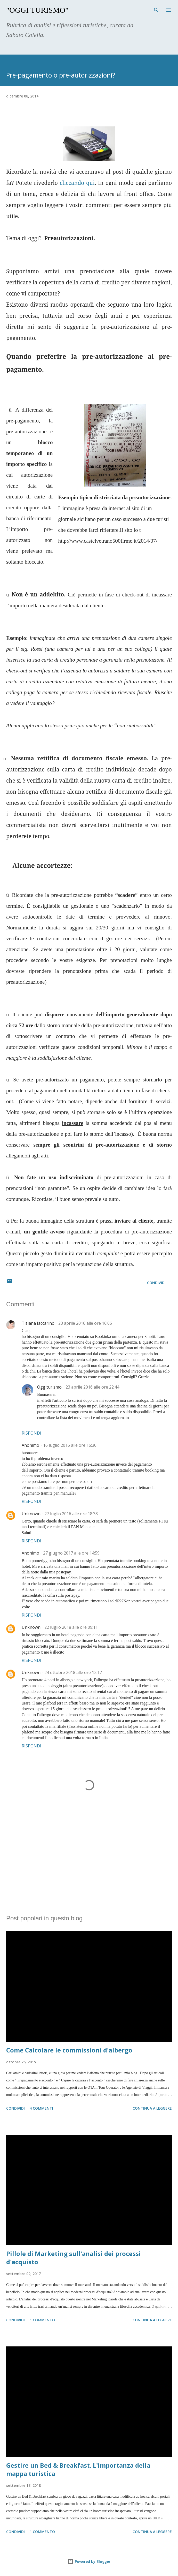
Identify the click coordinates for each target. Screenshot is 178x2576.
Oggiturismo (49, 1387)
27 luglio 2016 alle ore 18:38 (71, 1514)
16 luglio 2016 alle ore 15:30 (69, 1445)
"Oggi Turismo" (37, 10)
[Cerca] (156, 9)
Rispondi (31, 1433)
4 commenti (41, 2108)
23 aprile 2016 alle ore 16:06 (85, 1323)
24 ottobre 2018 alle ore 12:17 (73, 1672)
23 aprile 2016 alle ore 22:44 (92, 1387)
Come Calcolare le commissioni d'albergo (69, 2050)
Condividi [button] (156, 1282)
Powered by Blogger (89, 2561)
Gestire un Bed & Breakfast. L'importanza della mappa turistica (78, 2469)
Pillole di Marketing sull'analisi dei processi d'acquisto (73, 2257)
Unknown (31, 1514)
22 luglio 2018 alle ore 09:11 (71, 1627)
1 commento (42, 2319)
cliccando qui (77, 182)
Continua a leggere (152, 2108)
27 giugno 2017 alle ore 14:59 (71, 1553)
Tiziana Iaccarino (38, 1323)
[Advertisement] (89, 1862)
